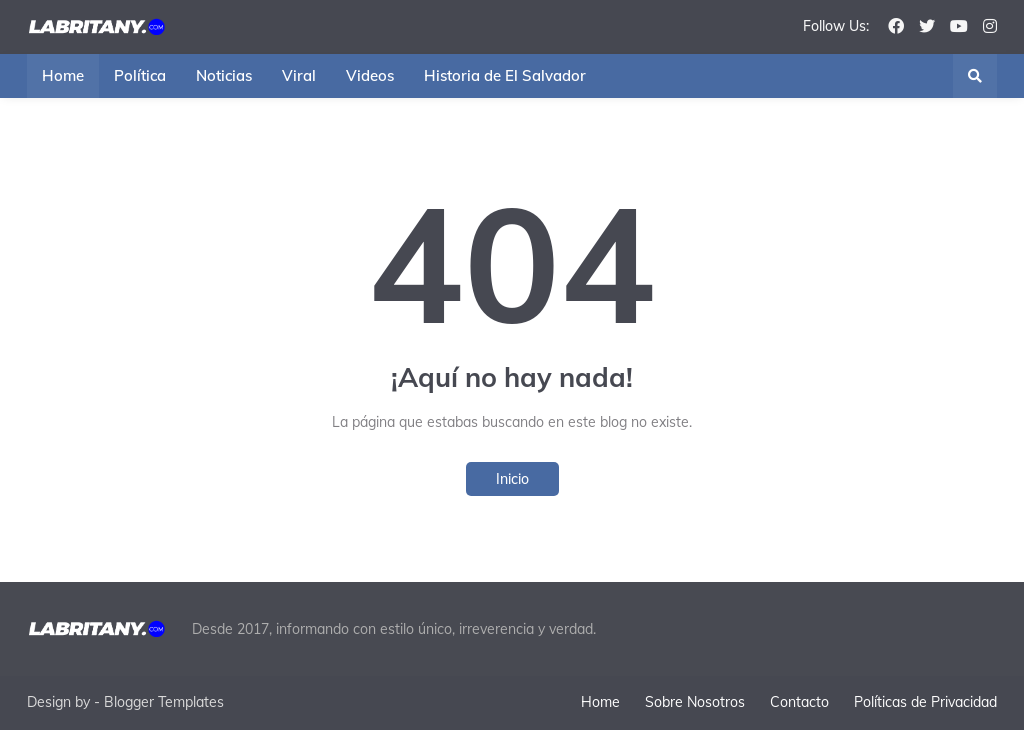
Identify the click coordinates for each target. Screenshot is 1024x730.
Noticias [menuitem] (224, 75)
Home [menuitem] (63, 75)
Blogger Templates (164, 702)
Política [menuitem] (140, 75)
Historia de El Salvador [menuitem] (505, 75)
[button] (975, 76)
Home (600, 702)
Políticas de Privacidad (925, 702)
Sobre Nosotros (695, 702)
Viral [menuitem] (299, 75)
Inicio (512, 479)
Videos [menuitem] (370, 75)
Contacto (799, 702)
